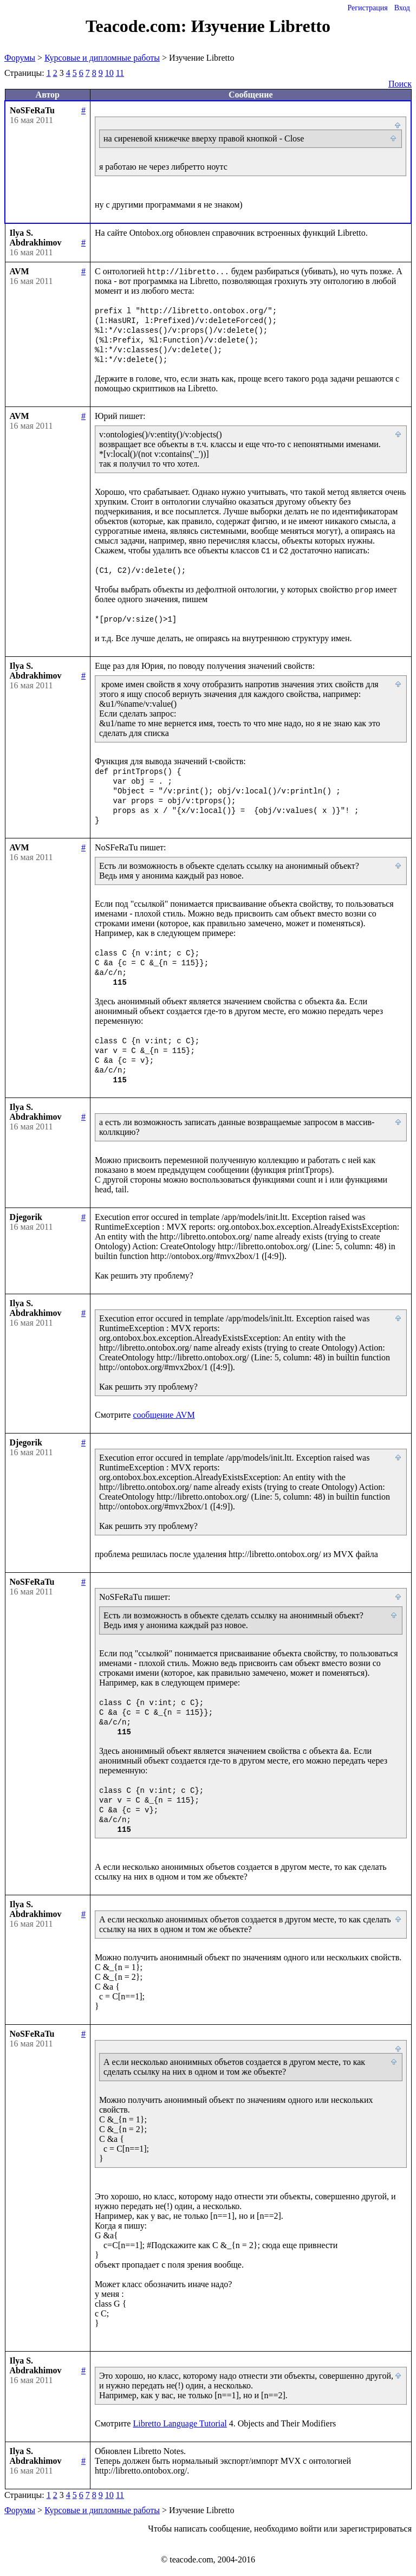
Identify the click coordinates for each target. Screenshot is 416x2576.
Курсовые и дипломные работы (102, 57)
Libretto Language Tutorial (179, 2423)
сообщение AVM (163, 1414)
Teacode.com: (138, 26)
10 (109, 73)
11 (120, 73)
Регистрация (367, 8)
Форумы (19, 57)
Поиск (400, 83)
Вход (402, 8)
